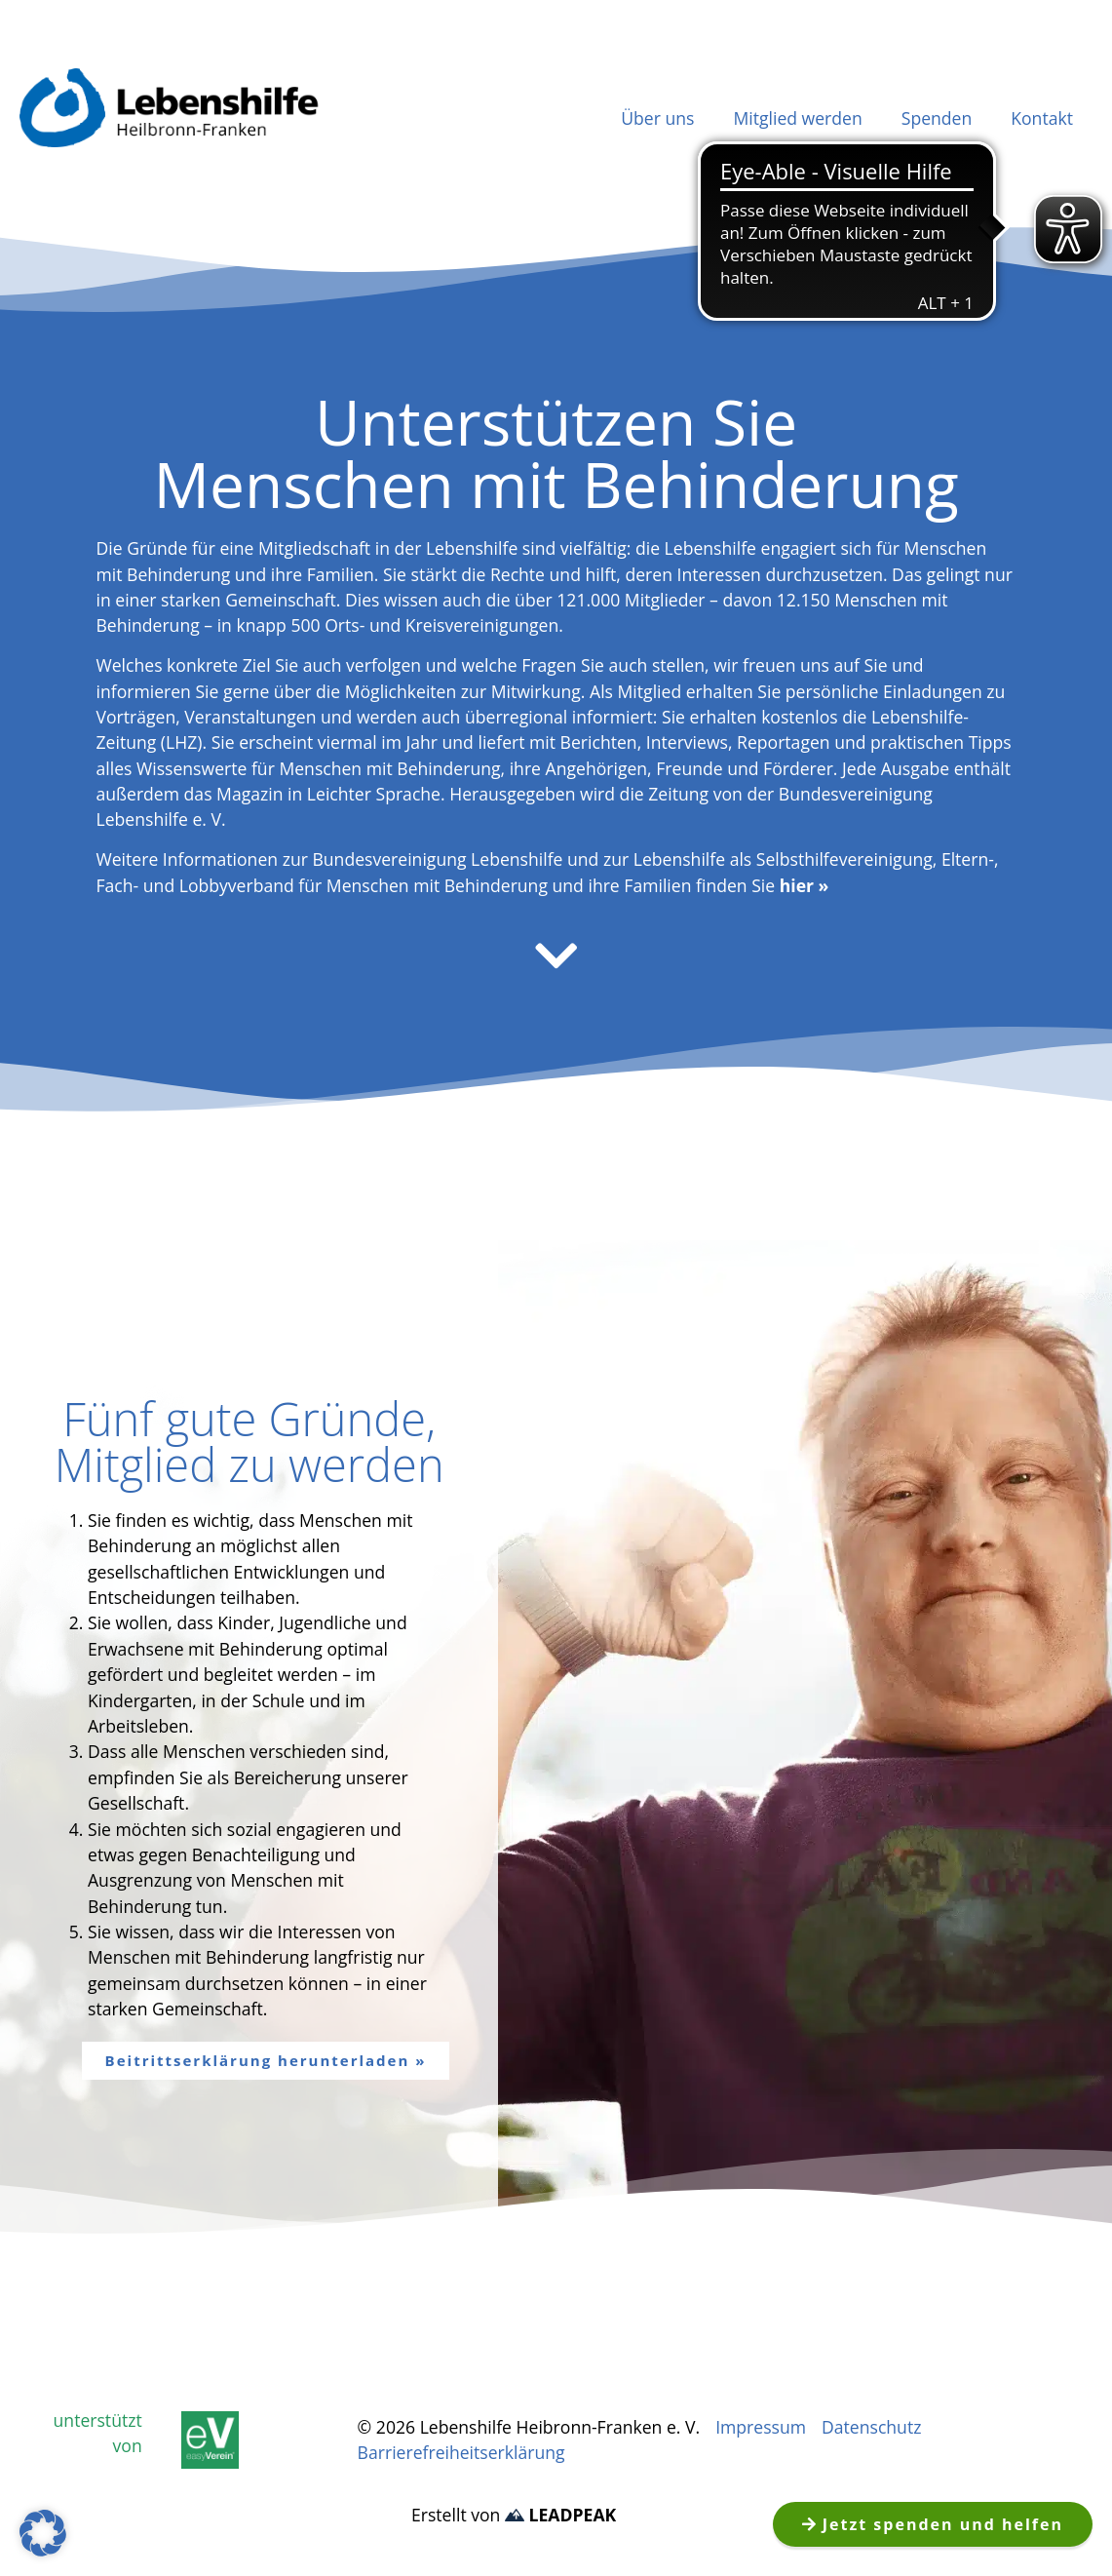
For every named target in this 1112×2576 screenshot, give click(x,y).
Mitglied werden (797, 118)
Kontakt (1042, 118)
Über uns (657, 118)
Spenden (937, 118)
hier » (804, 885)
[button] (43, 2533)
